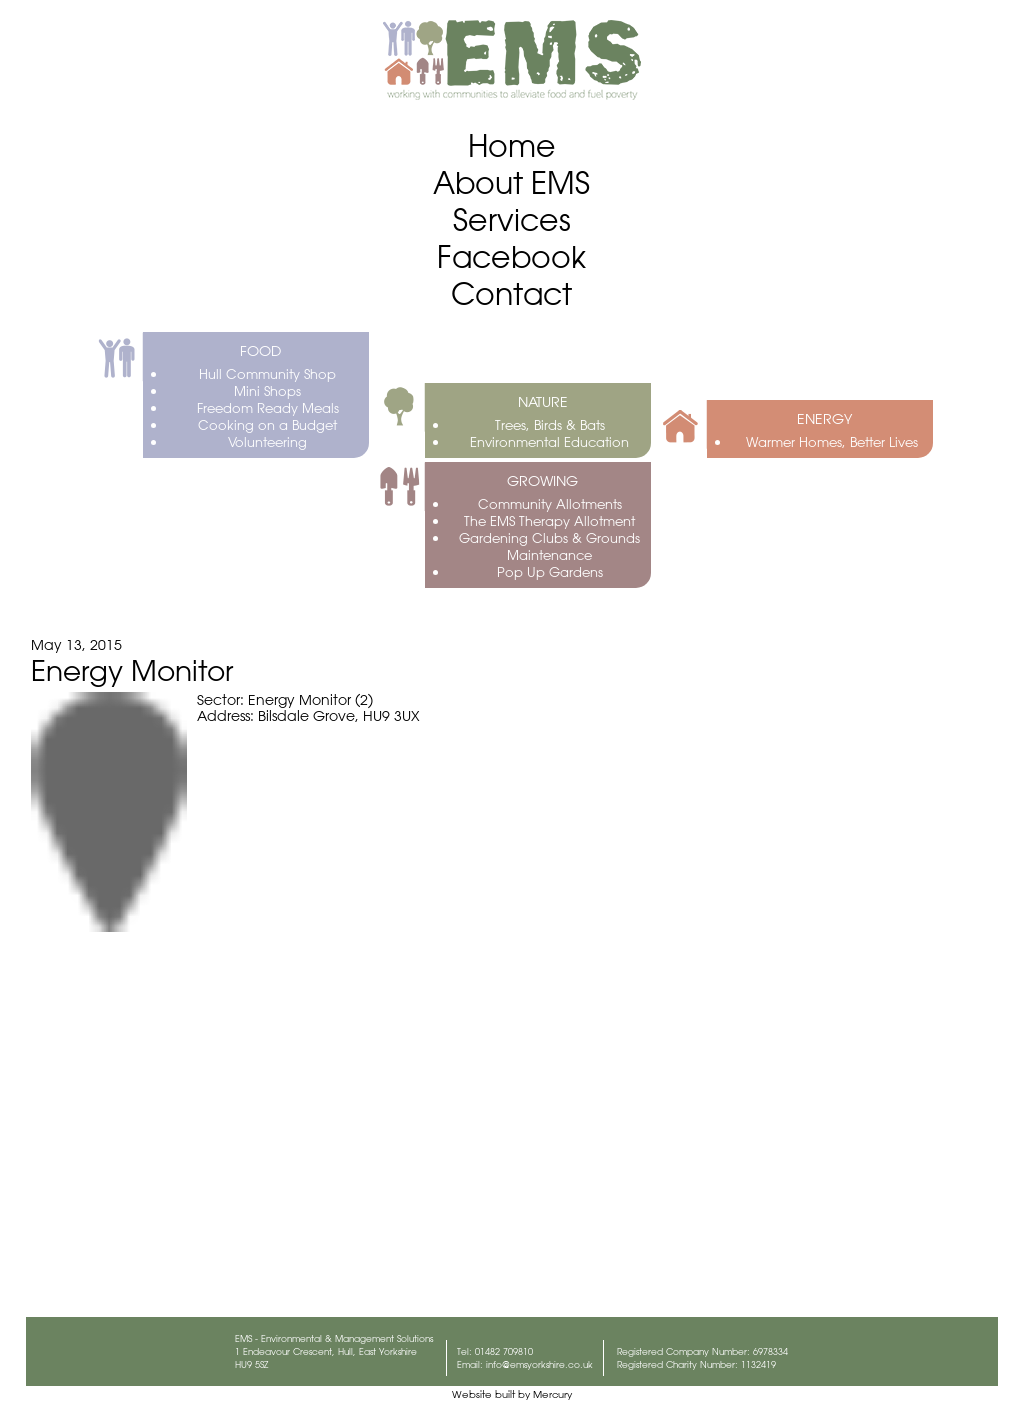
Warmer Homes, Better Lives (832, 441)
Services (512, 219)
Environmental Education (549, 441)
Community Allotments (550, 503)
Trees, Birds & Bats (550, 424)
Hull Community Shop (267, 373)
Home (512, 145)
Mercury (552, 1394)
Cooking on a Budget (267, 424)
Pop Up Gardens (550, 571)
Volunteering (267, 441)
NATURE (543, 402)
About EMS (511, 182)
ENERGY (824, 419)
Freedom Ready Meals (268, 407)
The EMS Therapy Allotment (549, 520)
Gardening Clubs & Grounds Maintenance (549, 546)
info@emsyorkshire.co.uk (539, 1364)
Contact (511, 293)
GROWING (542, 481)
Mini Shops (267, 390)
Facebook (511, 256)
